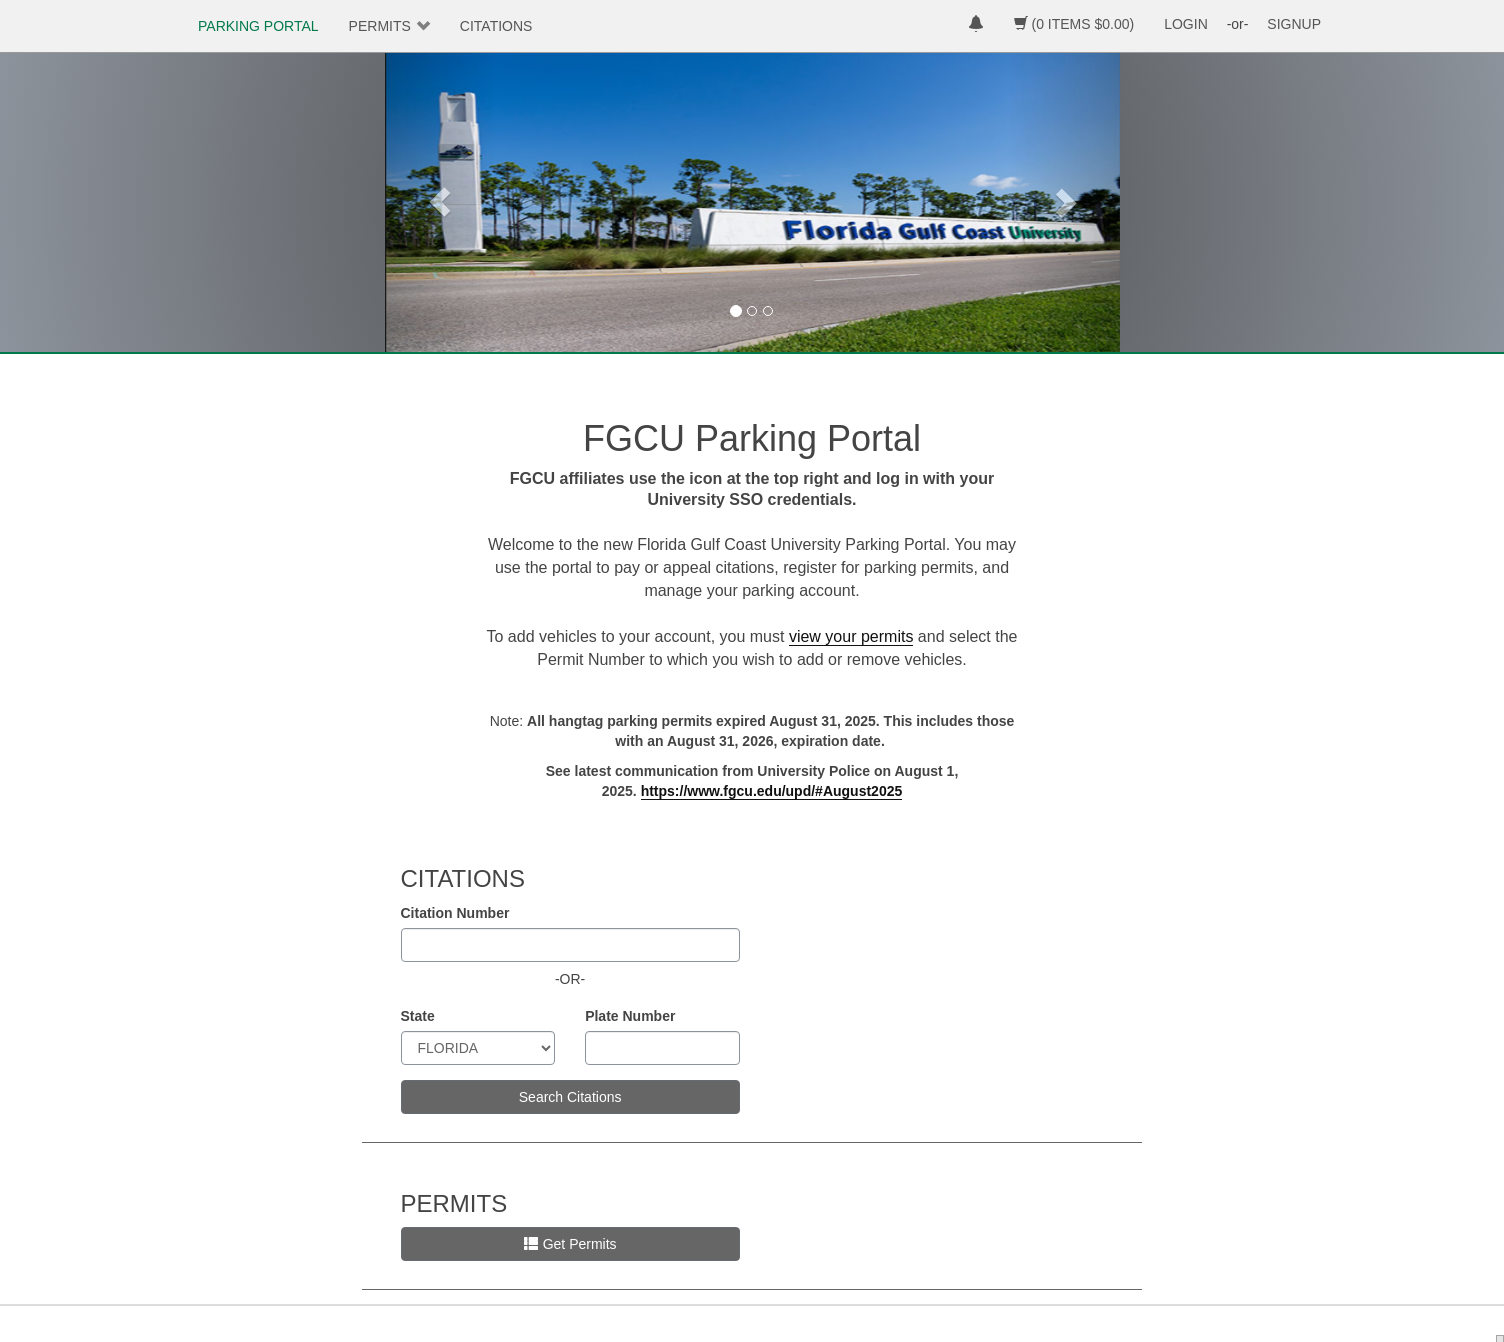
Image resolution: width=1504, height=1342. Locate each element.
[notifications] (976, 26)
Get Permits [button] (570, 1244)
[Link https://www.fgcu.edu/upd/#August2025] (772, 791)
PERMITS (380, 26)
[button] (440, 202)
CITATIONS (496, 26)
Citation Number (455, 913)
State (418, 1016)
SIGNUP (1294, 24)
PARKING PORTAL (258, 26)
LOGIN (1186, 24)
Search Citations (570, 1097)
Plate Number (630, 1016)
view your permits (851, 636)
